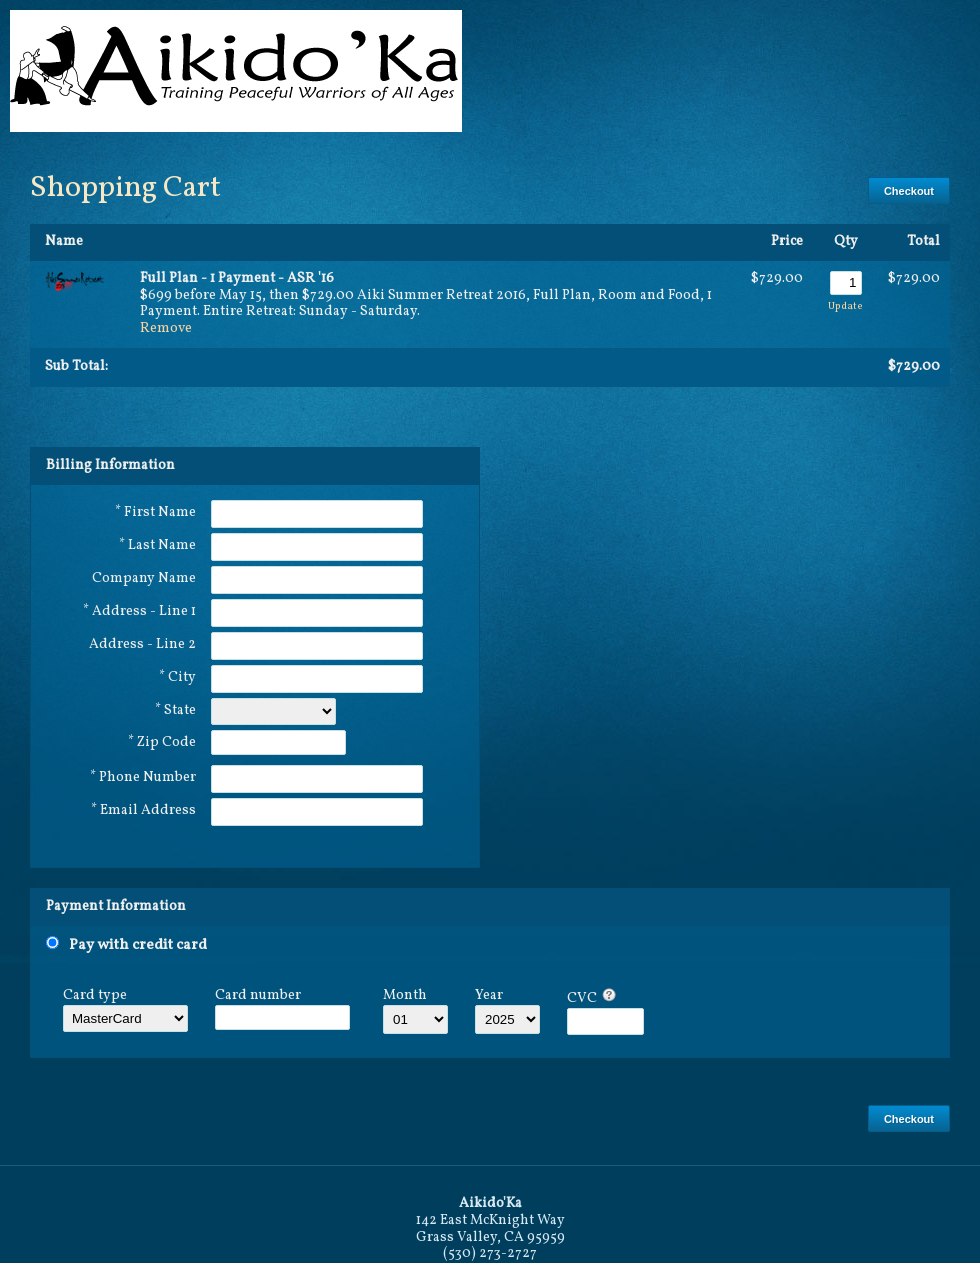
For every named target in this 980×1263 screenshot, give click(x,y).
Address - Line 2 (142, 644)
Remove (166, 328)
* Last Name (157, 545)
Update (845, 306)
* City (177, 677)
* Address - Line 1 (139, 611)
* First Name (155, 512)
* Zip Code (162, 742)
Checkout (909, 191)
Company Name (144, 578)
